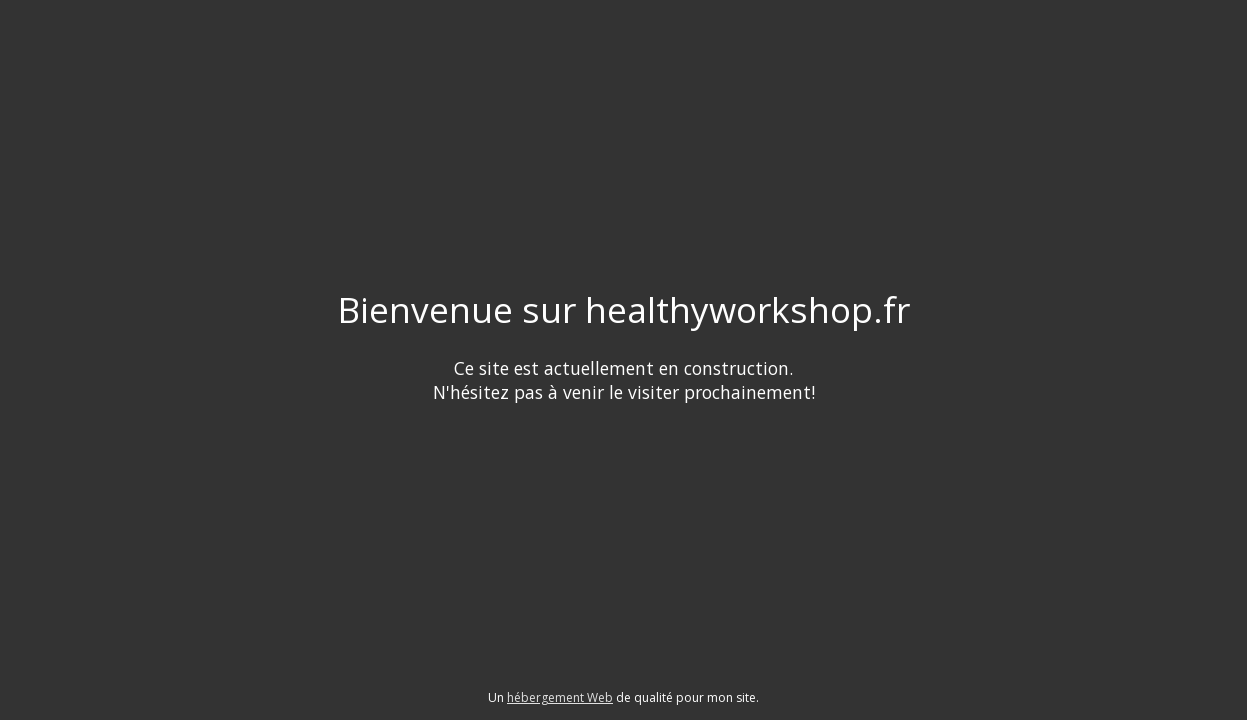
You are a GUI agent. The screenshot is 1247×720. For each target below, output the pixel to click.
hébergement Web (560, 697)
